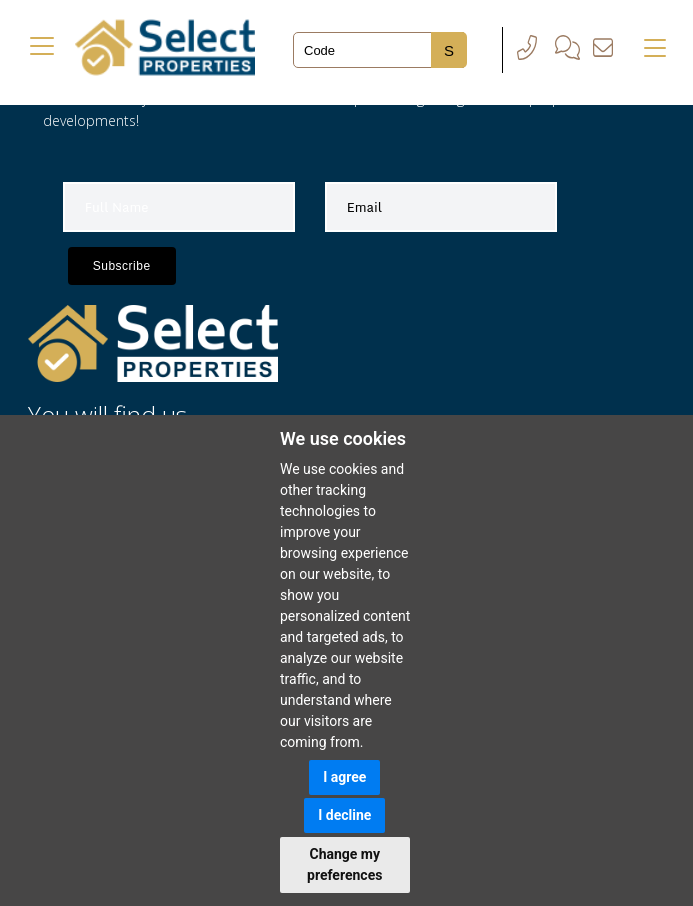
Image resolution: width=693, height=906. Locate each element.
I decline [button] (344, 815)
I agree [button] (344, 777)
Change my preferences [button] (344, 864)
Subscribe (122, 266)
